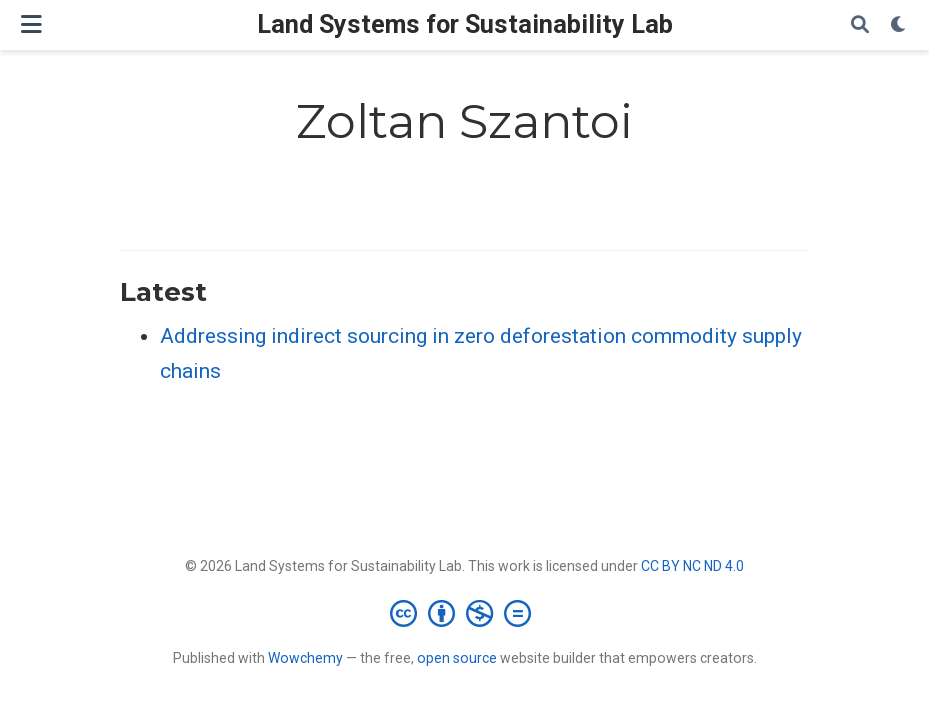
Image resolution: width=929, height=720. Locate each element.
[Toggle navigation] (31, 24)
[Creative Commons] (464, 613)
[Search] (860, 25)
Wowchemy (305, 658)
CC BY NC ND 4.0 (692, 566)
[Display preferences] (899, 25)
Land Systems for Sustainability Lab (465, 24)
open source (457, 658)
